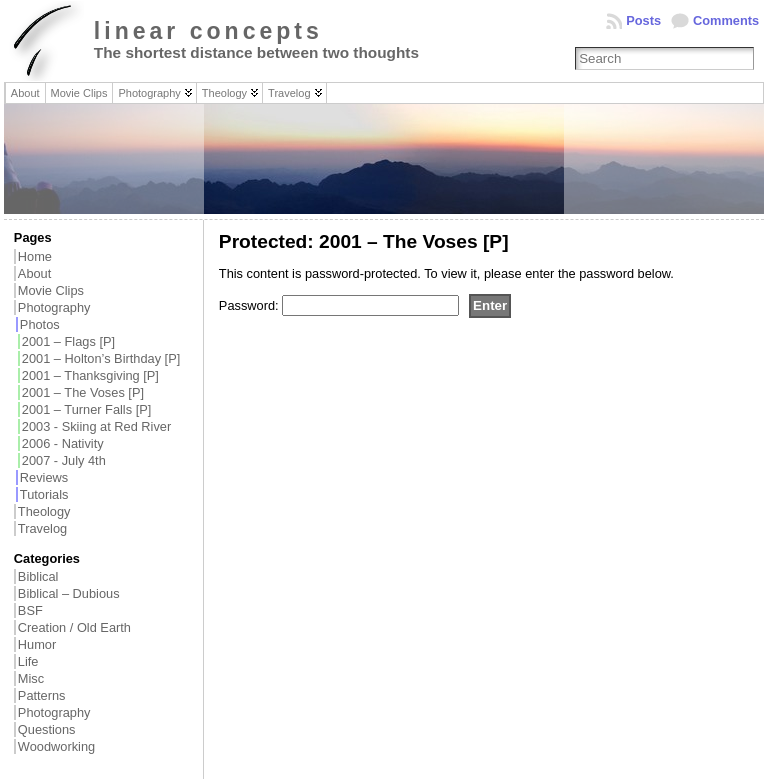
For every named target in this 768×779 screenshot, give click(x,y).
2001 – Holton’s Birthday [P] (101, 358)
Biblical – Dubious (69, 593)
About (34, 273)
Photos (40, 324)
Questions (47, 729)
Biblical (38, 576)
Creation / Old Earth (74, 627)
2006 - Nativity (63, 443)
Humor (37, 644)
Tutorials (44, 494)
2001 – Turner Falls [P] (86, 409)
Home (35, 256)
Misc (31, 678)
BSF (30, 610)
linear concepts (208, 31)
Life (28, 661)
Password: (339, 305)
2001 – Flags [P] (68, 341)
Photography (54, 307)
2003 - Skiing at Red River (96, 426)
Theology (44, 511)
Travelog (42, 528)
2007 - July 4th (64, 460)
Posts (643, 20)
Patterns (42, 695)
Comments (726, 20)
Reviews (44, 477)
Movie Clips (51, 290)
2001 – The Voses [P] (83, 392)
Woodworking (56, 746)
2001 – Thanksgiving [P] (90, 375)
